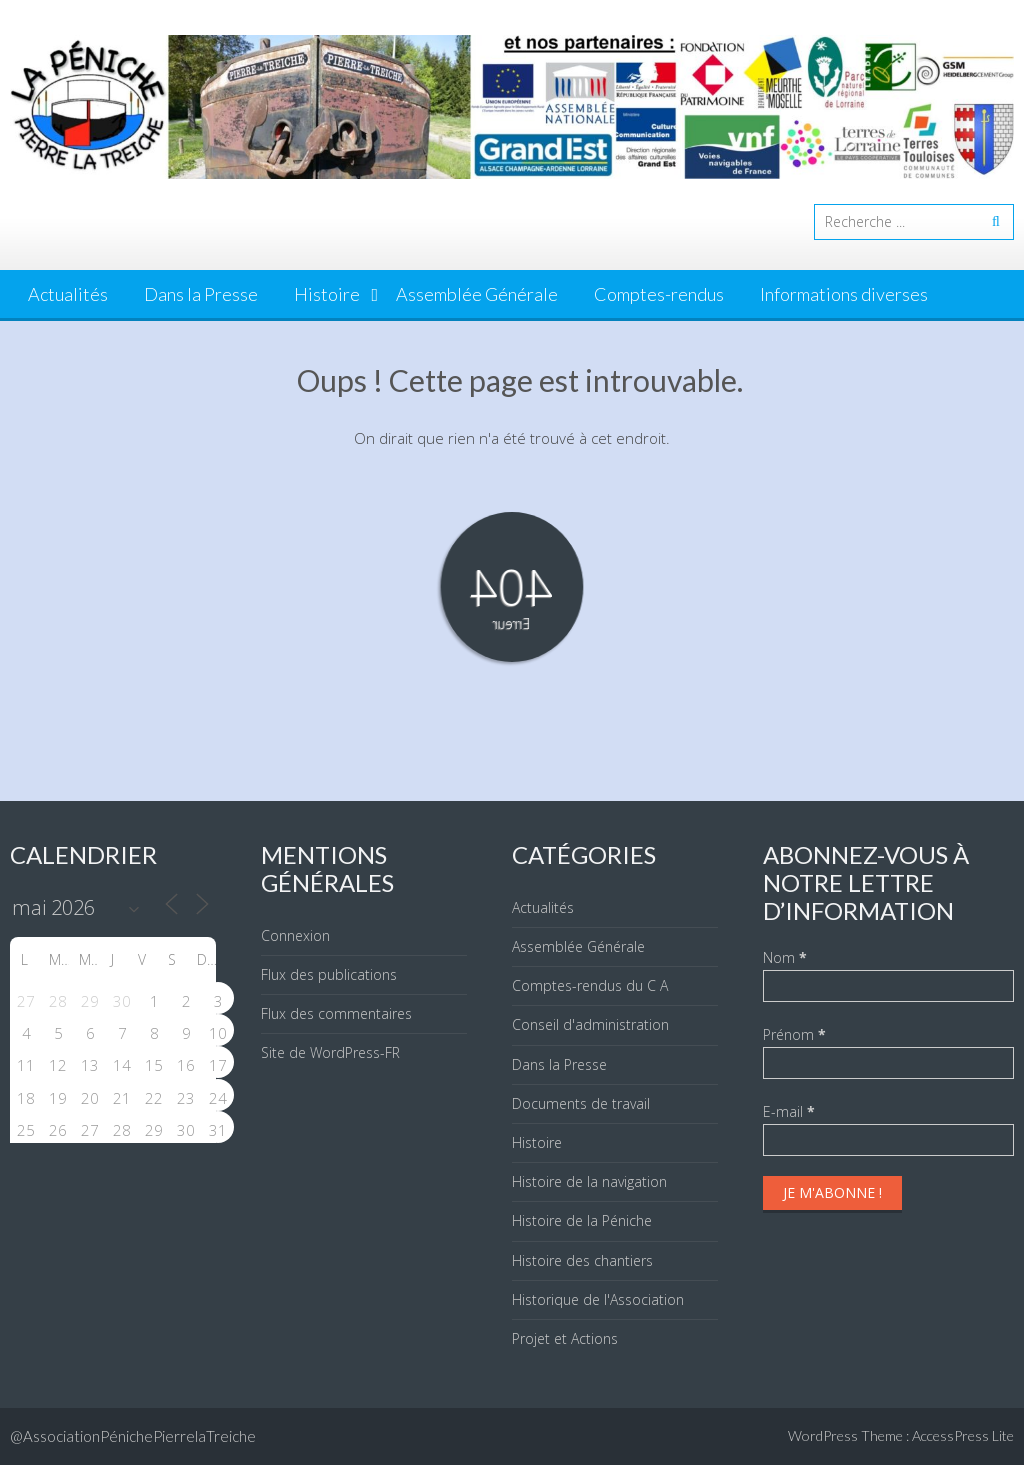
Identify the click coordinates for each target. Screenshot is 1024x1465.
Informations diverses (844, 294)
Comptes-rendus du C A (590, 985)
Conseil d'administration (590, 1024)
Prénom (794, 1034)
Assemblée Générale (477, 294)
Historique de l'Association (598, 1299)
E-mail (789, 1111)
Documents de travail (581, 1103)
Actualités (68, 294)
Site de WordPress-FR (330, 1052)
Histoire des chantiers (582, 1260)
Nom (785, 957)
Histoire (327, 294)
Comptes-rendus (659, 294)
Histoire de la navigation (589, 1181)
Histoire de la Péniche (582, 1220)
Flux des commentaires (336, 1013)
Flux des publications (329, 974)
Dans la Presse (201, 294)
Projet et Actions (565, 1338)
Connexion (295, 935)
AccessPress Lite (963, 1435)
